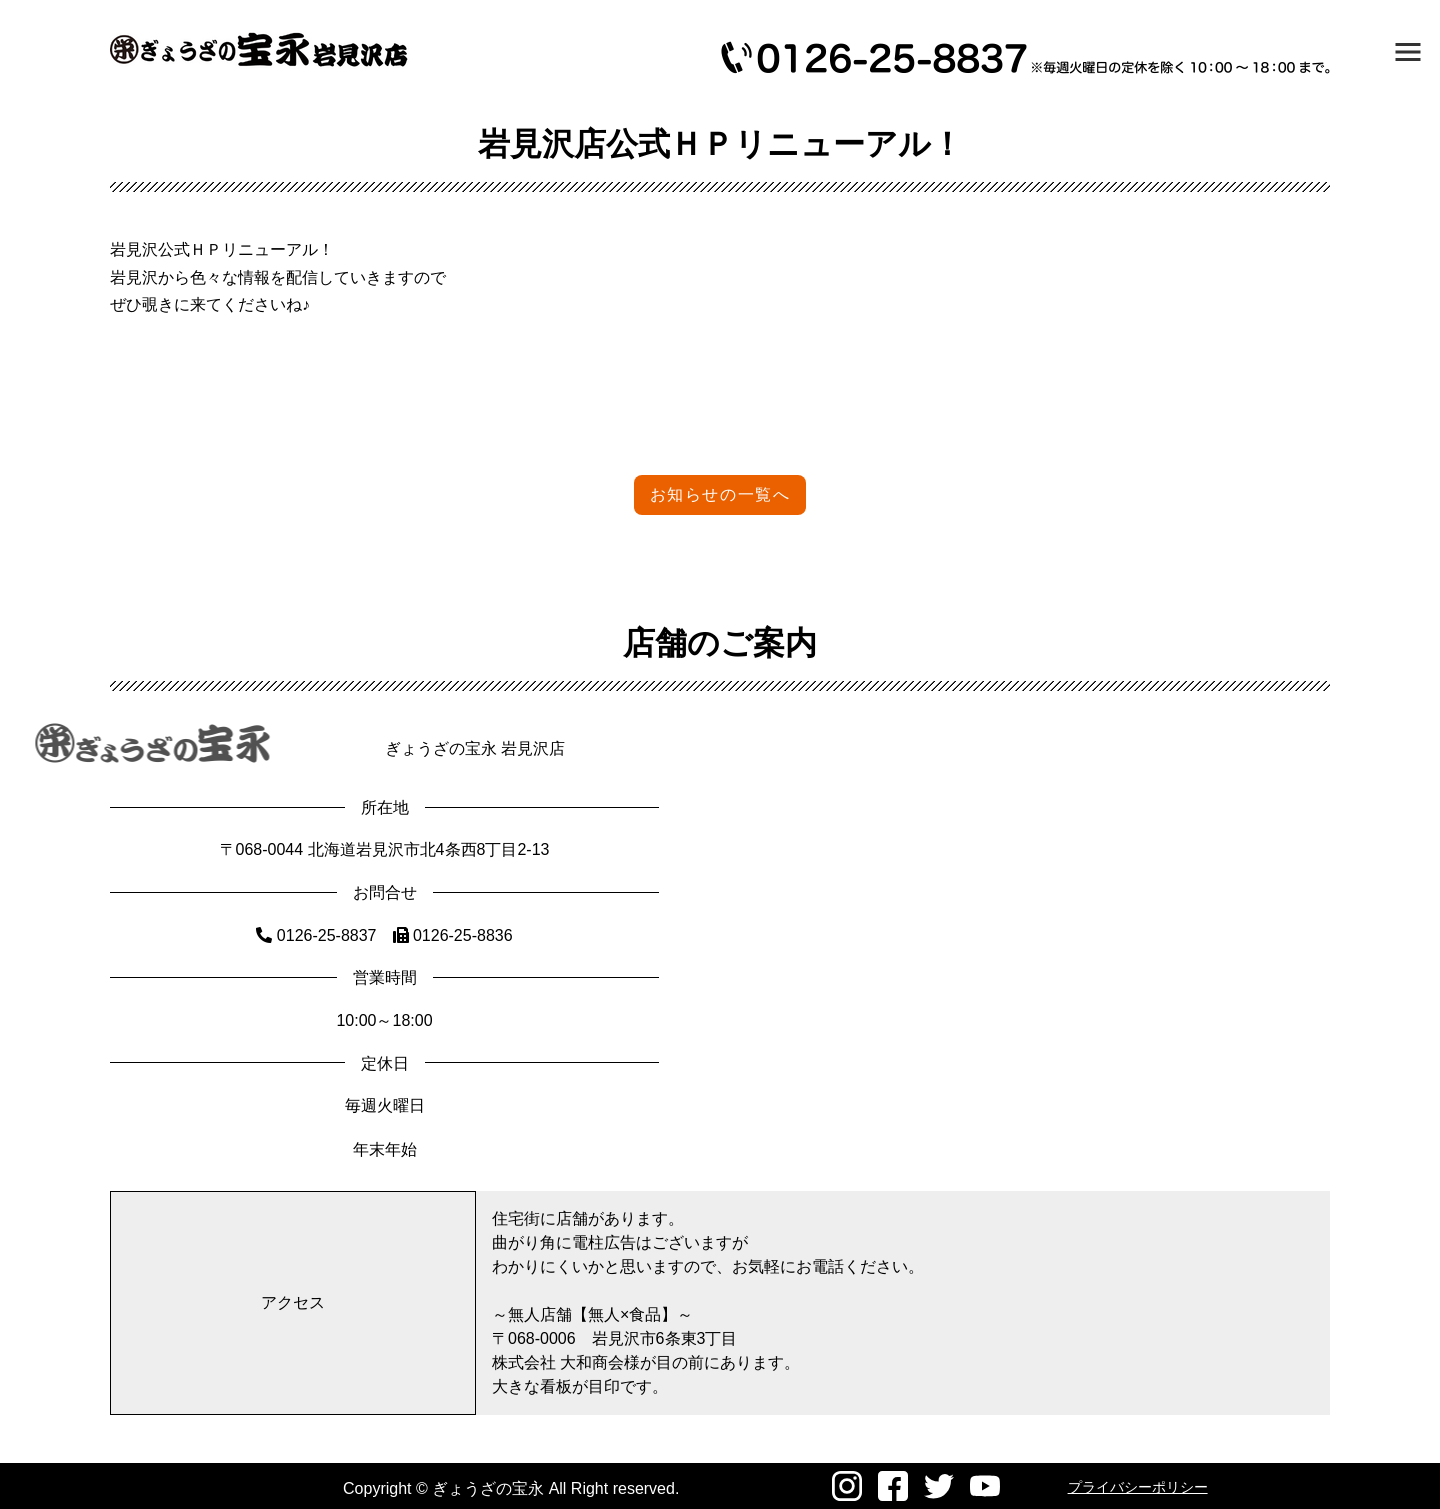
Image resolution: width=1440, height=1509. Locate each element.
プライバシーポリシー (1138, 1487)
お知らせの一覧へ (720, 494)
